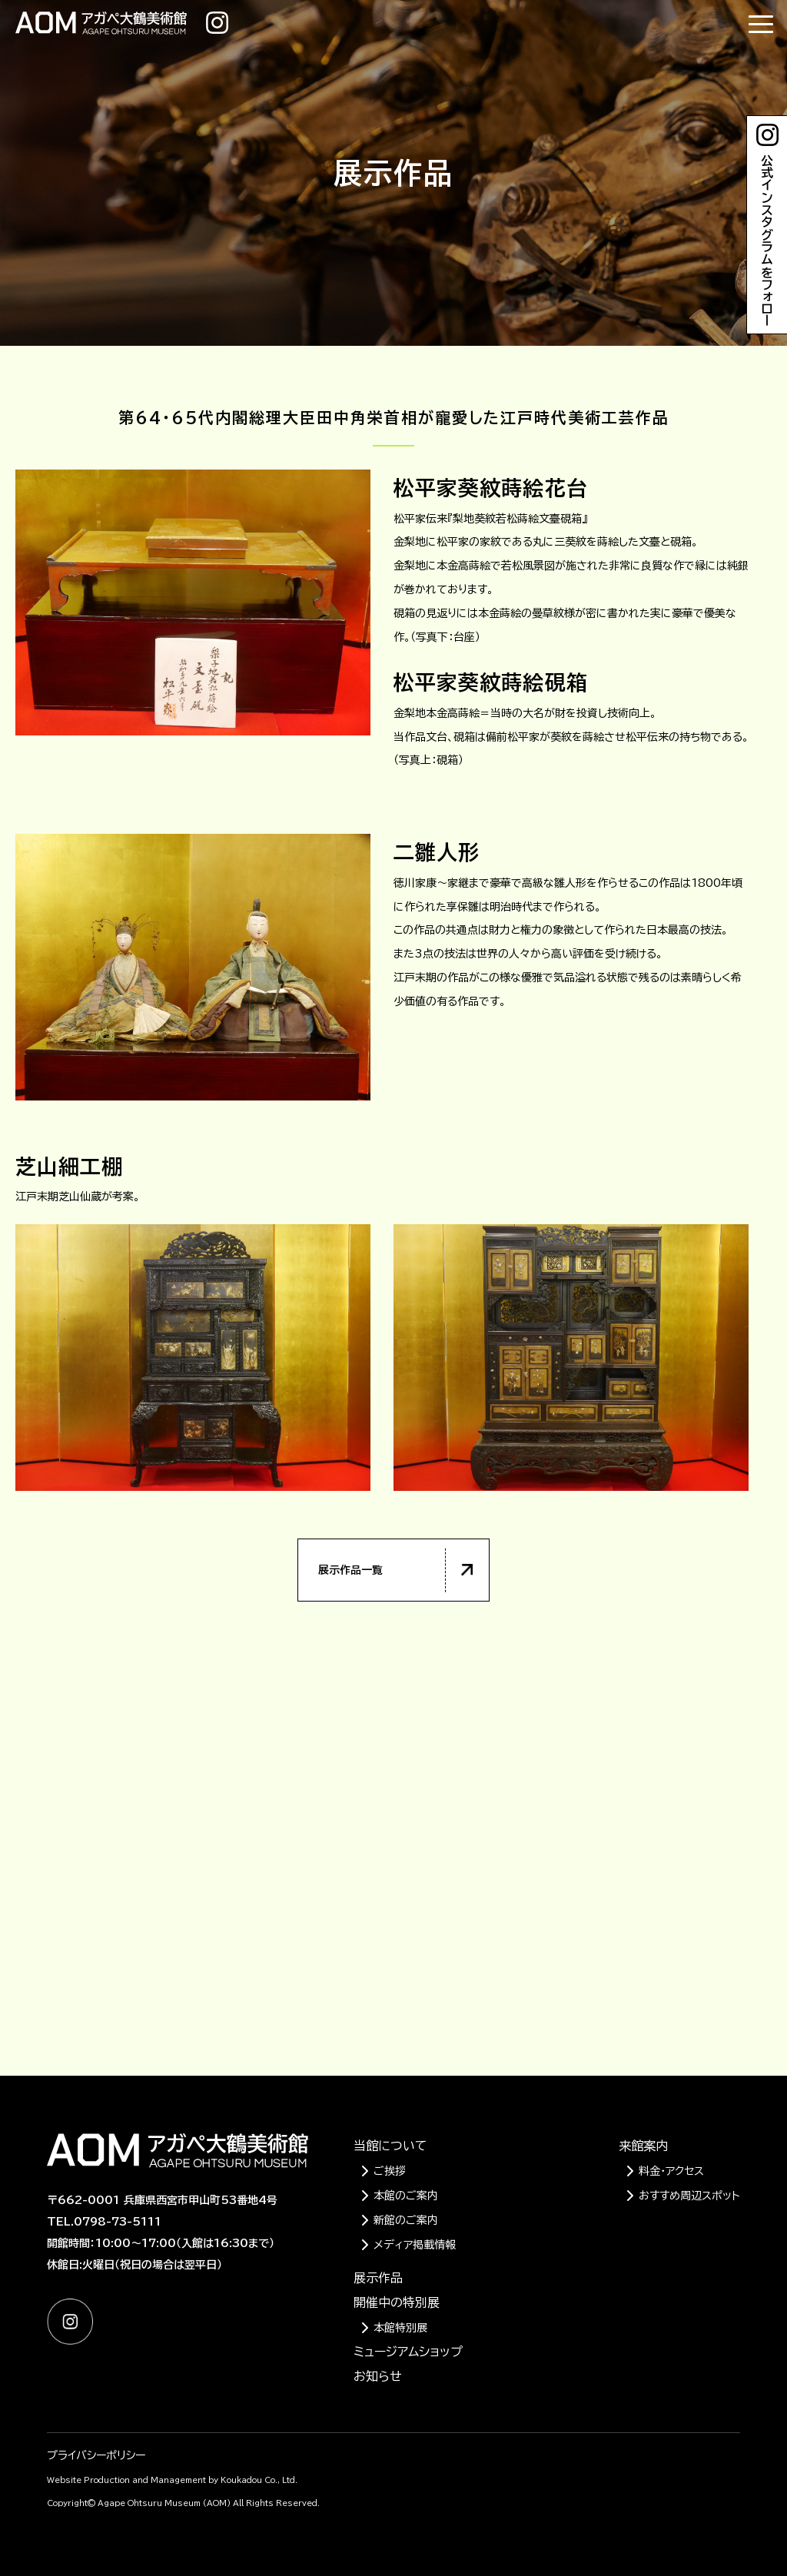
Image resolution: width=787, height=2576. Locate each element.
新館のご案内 (406, 2220)
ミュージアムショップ (408, 2351)
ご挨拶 (390, 2171)
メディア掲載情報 (415, 2244)
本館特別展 (400, 2327)
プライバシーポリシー (96, 2455)
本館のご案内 (406, 2195)
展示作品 (378, 2278)
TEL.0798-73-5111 (104, 2221)
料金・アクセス (671, 2171)
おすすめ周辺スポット (689, 2195)
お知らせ (378, 2376)
